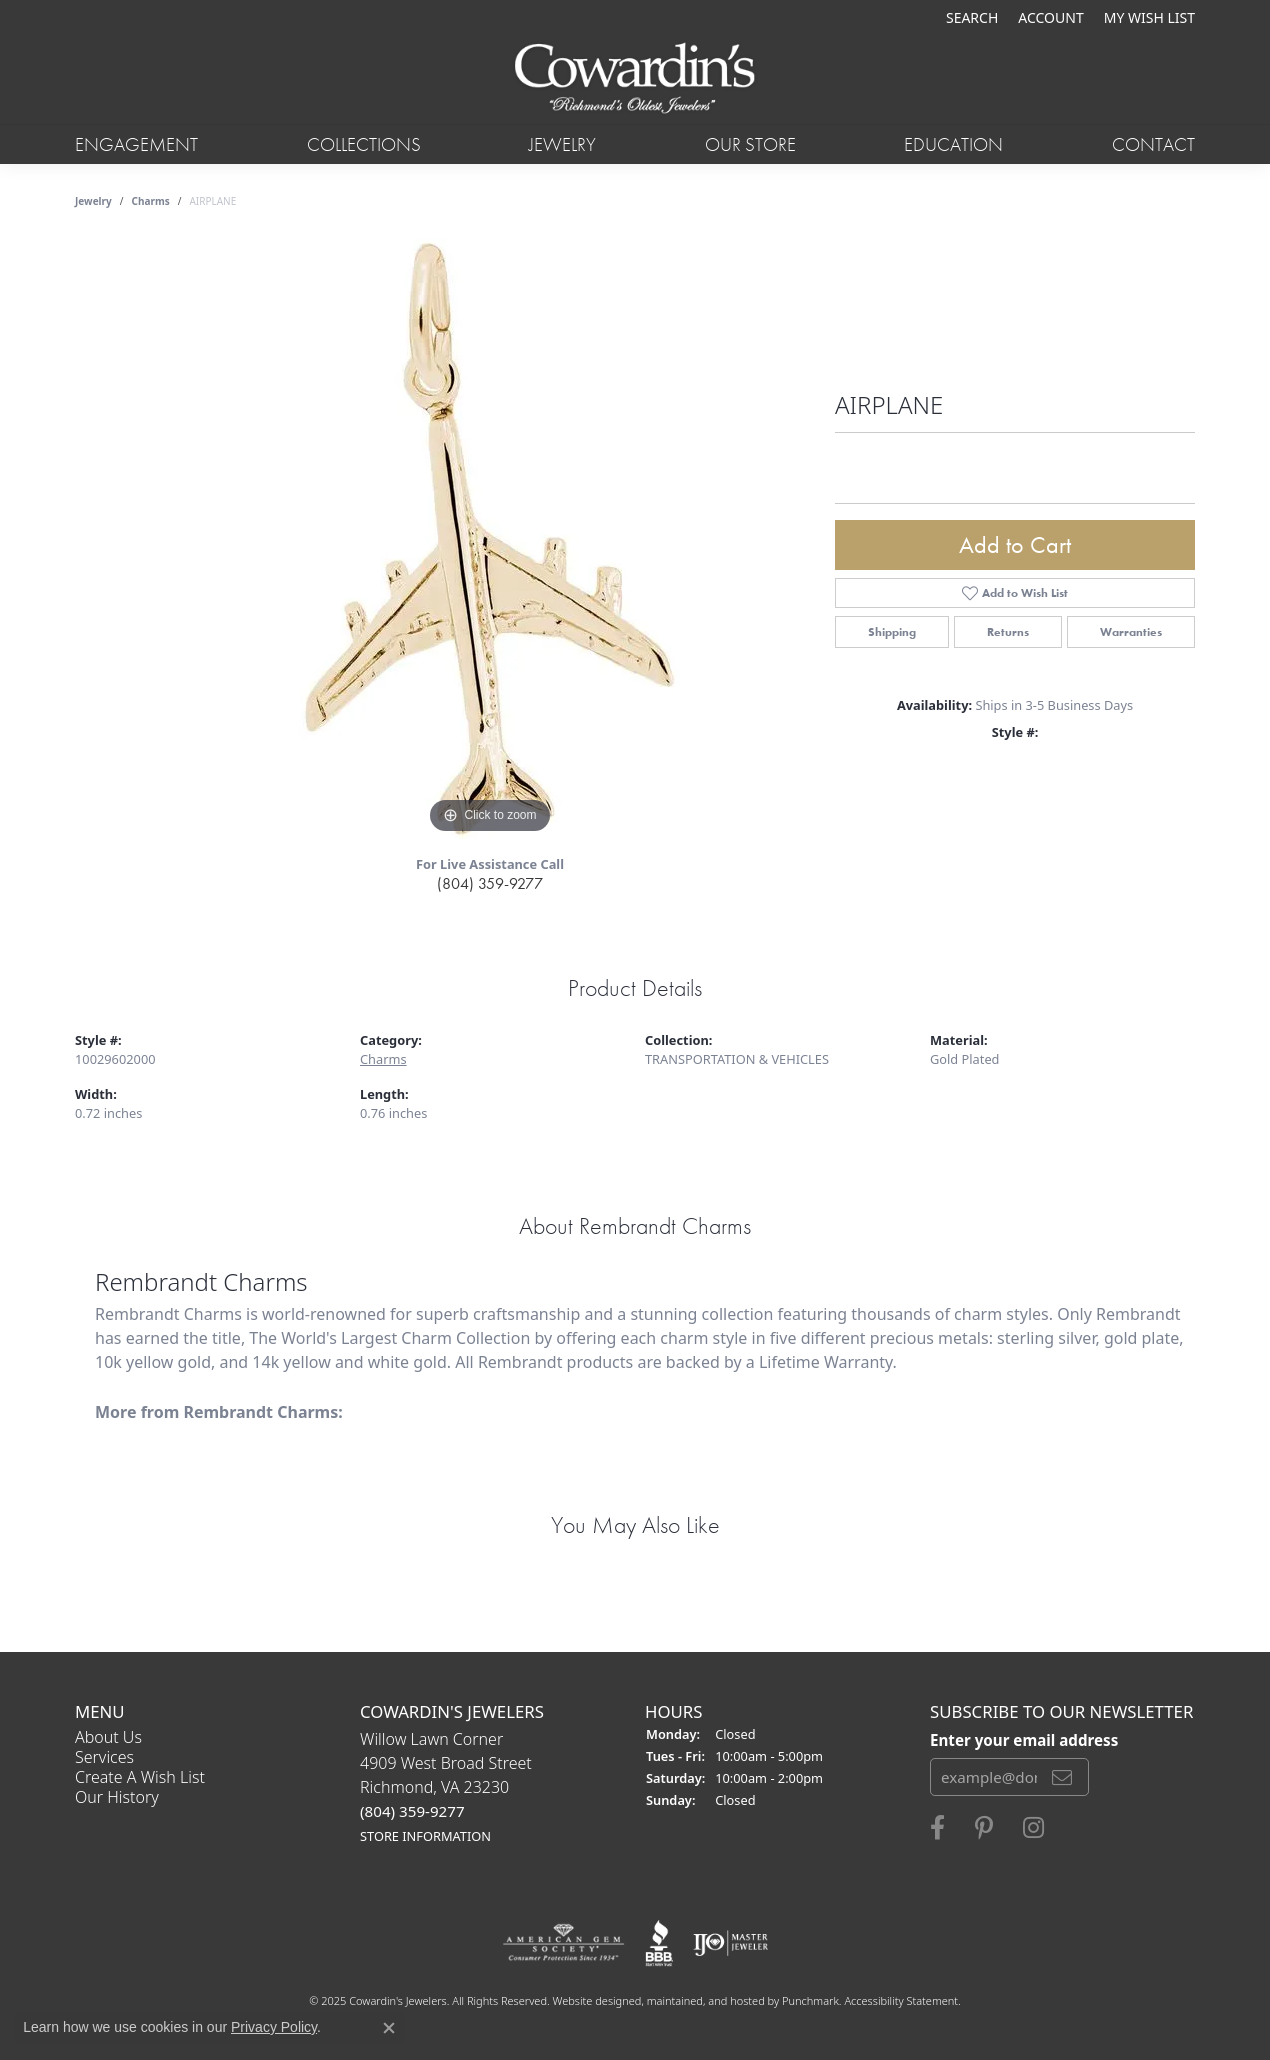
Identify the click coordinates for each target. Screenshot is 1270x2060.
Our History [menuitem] (117, 1797)
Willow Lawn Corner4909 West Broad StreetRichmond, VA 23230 (446, 1786)
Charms (151, 201)
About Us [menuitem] (108, 1737)
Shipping (892, 632)
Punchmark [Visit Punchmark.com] (810, 2000)
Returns (1008, 632)
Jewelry (562, 144)
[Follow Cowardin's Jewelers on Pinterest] (984, 1828)
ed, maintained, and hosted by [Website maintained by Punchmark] (705, 2000)
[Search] (972, 17)
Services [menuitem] (104, 1757)
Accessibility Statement (901, 2000)
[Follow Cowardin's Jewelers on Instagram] (1033, 1828)
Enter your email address (1024, 1740)
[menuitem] (563, 1943)
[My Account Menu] (1050, 17)
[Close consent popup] (389, 2028)
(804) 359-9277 (490, 883)
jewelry (93, 201)
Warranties (1131, 632)
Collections (364, 144)
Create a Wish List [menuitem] (140, 1777)
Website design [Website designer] (591, 2000)
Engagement (136, 144)
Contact (1153, 144)
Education (953, 144)
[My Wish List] (1149, 17)
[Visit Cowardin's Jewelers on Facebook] (937, 1828)
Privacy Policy (274, 2027)
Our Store (750, 144)
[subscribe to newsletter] (1062, 1777)
